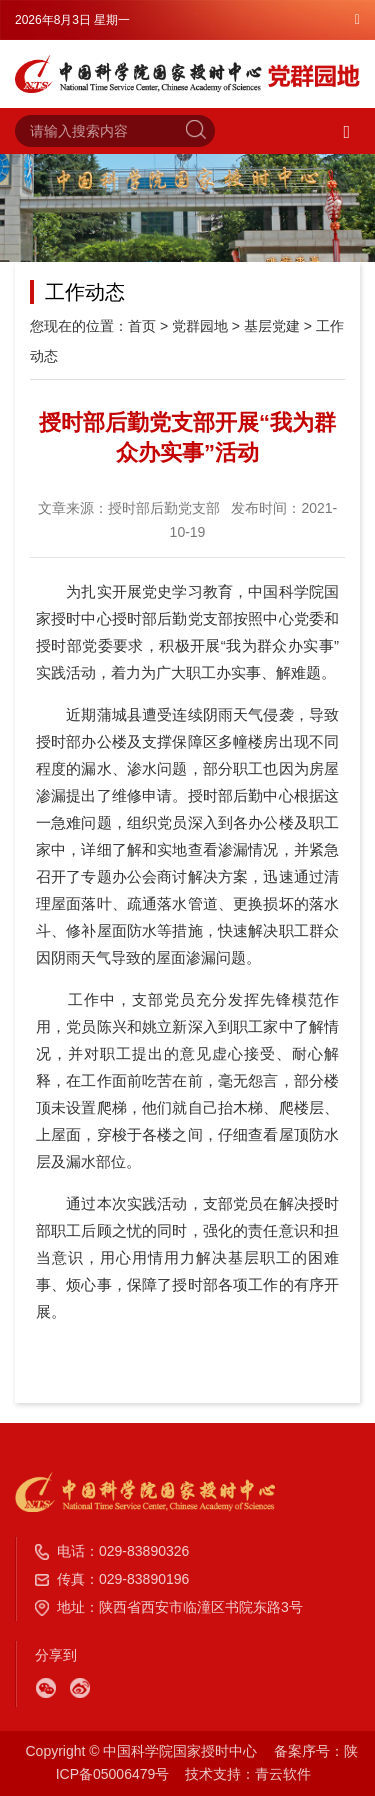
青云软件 (283, 1774)
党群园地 (200, 326)
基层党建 (272, 326)
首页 (142, 326)
